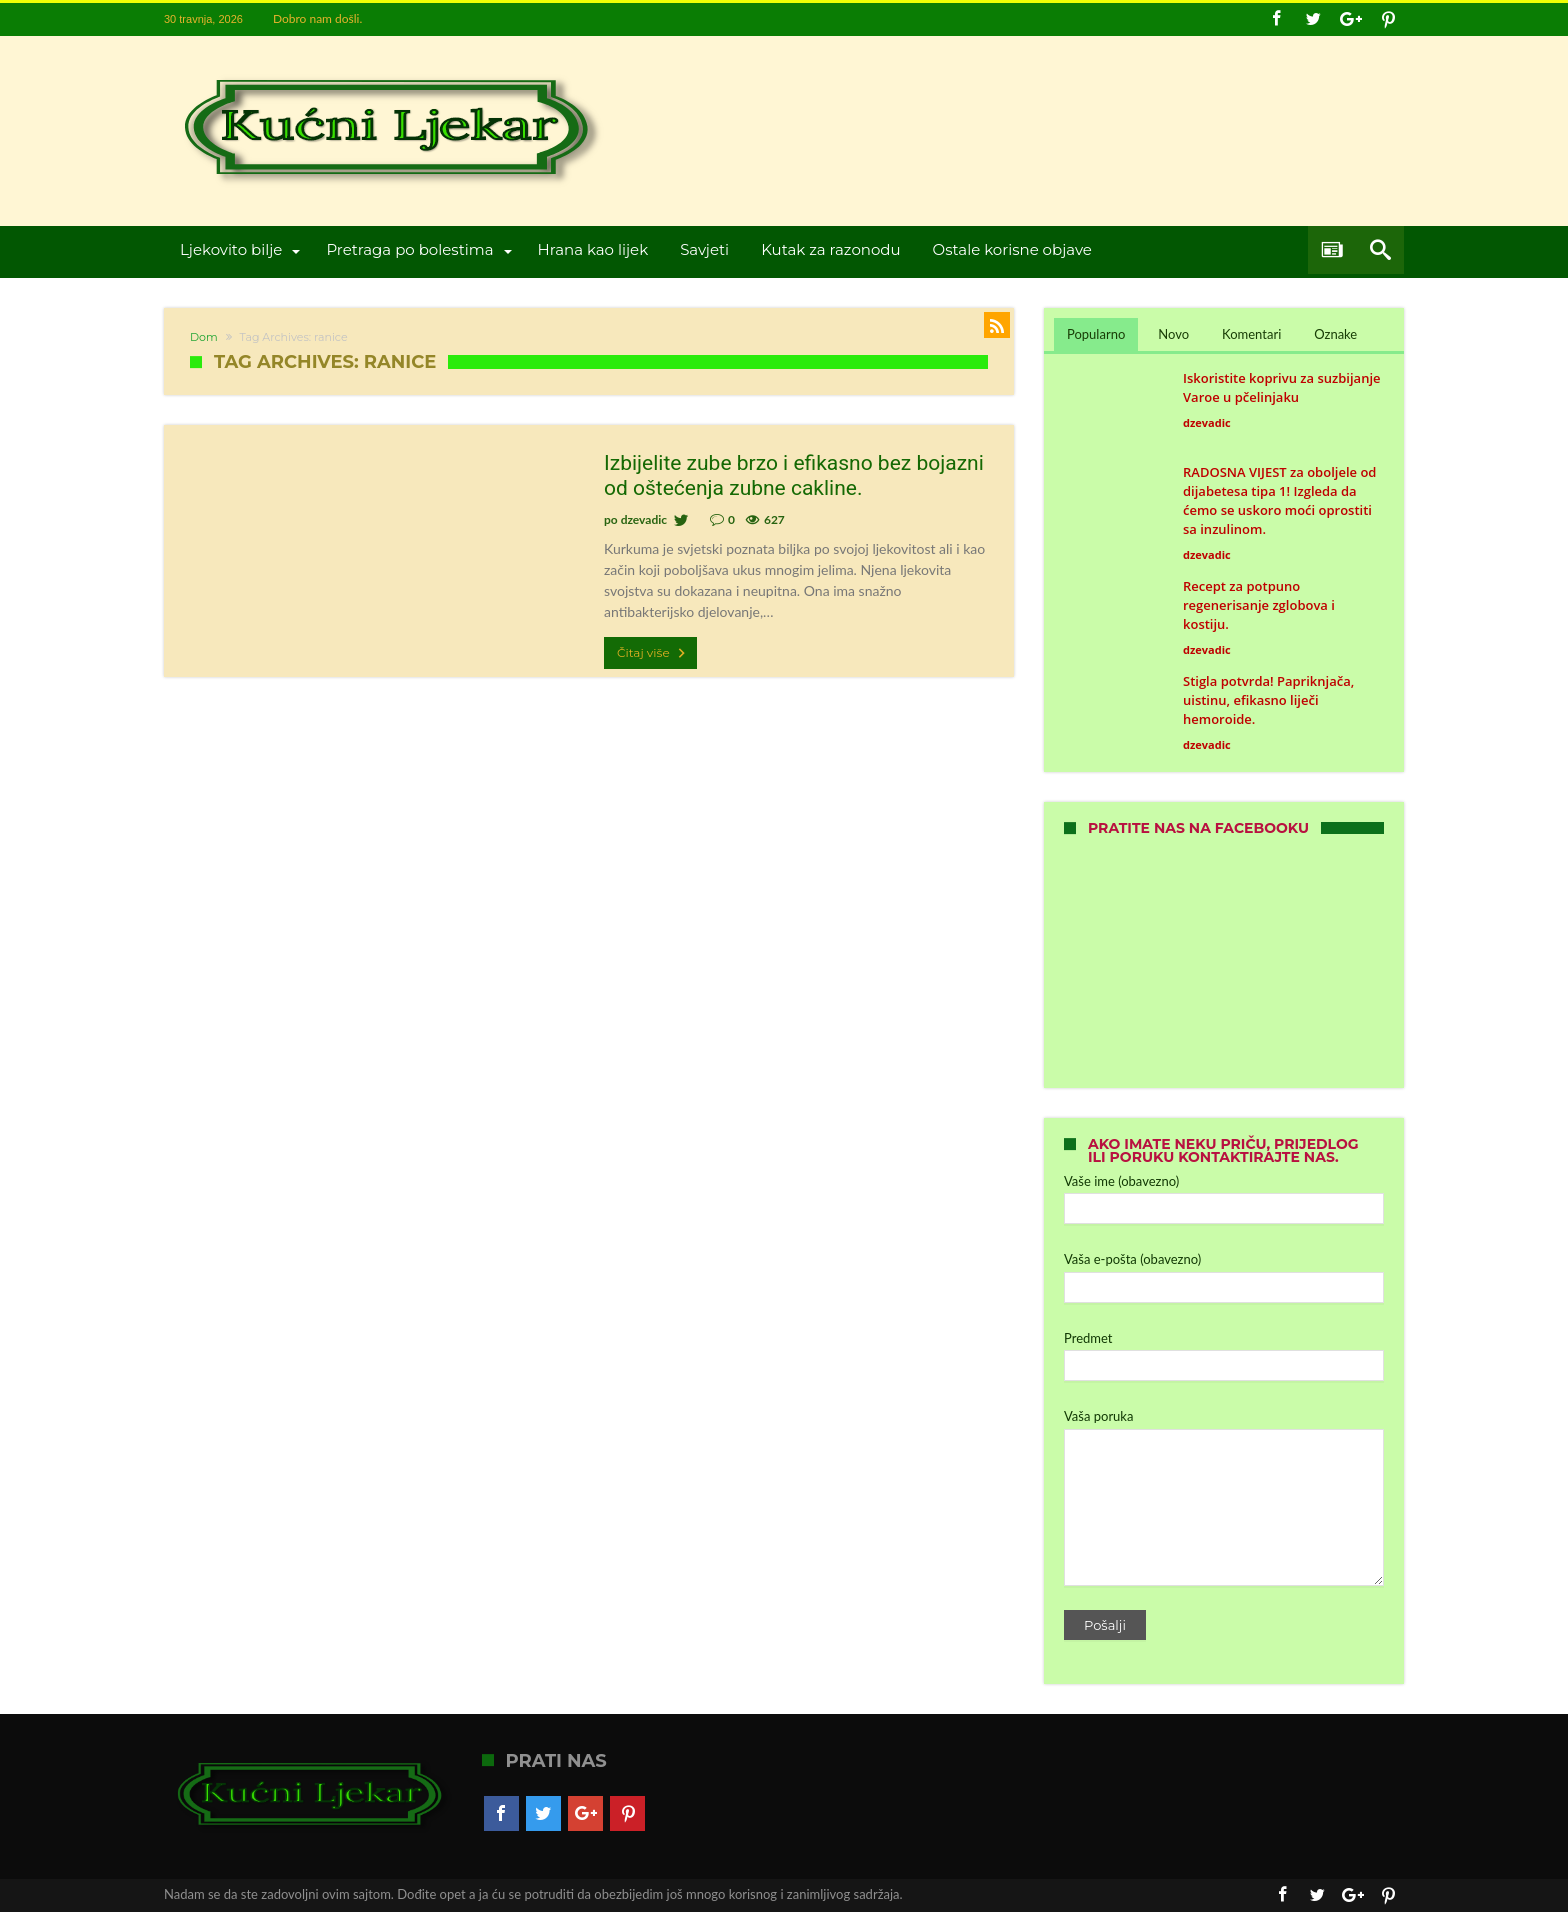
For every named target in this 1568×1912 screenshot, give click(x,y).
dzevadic (644, 519)
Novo (1173, 334)
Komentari (1251, 334)
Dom (204, 337)
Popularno (1096, 334)
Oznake (1335, 334)
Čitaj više (653, 653)
